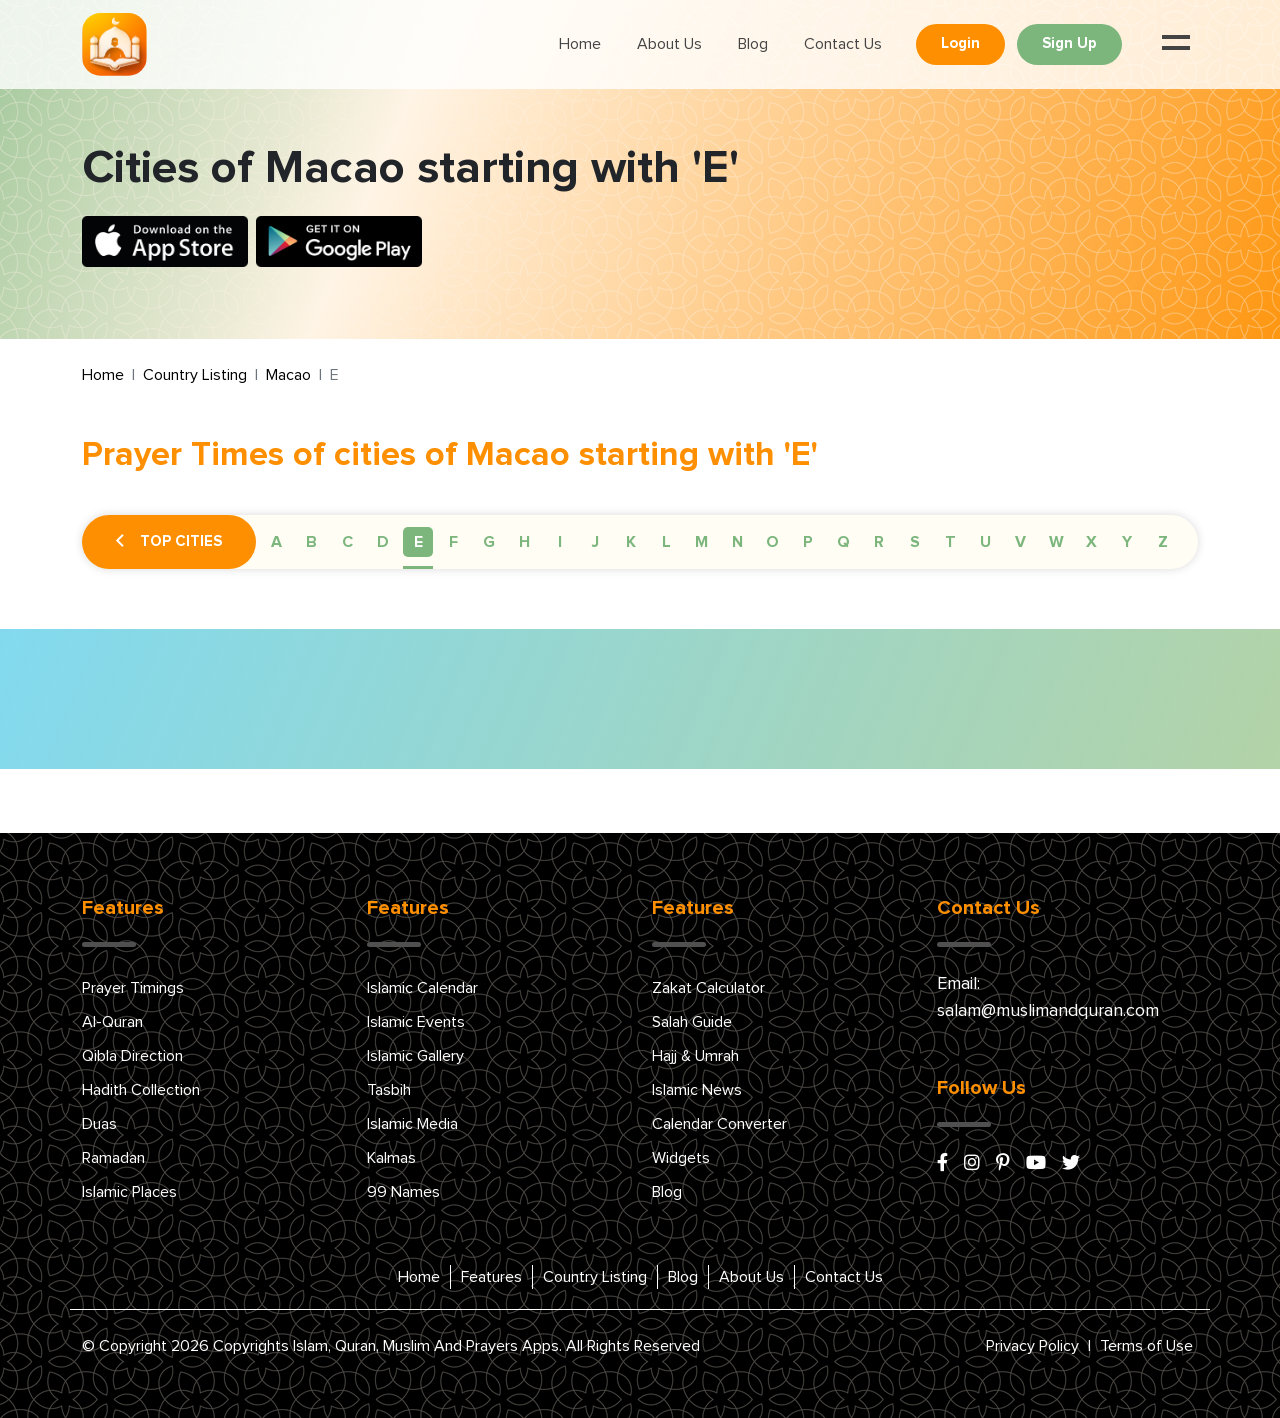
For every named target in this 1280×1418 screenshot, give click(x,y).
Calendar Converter (719, 1124)
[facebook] (942, 1164)
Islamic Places (129, 1192)
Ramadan (113, 1158)
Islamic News (697, 1090)
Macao (288, 375)
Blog (753, 44)
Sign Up (1069, 43)
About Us (669, 44)
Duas (99, 1124)
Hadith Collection (141, 1090)
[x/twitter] (1071, 1164)
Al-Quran (112, 1022)
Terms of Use (1146, 1346)
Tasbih (389, 1090)
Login (960, 43)
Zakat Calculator (708, 988)
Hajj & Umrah (695, 1056)
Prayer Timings (133, 988)
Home (580, 44)
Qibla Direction (132, 1056)
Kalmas (391, 1158)
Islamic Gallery (415, 1056)
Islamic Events (416, 1022)
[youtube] (1036, 1164)
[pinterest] (1003, 1164)
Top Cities (169, 542)
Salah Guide (692, 1022)
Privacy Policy (1032, 1346)
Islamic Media (412, 1124)
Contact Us (843, 44)
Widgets (681, 1158)
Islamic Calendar (422, 988)
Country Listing (195, 375)
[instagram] (972, 1164)
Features (491, 1277)
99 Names (403, 1192)
